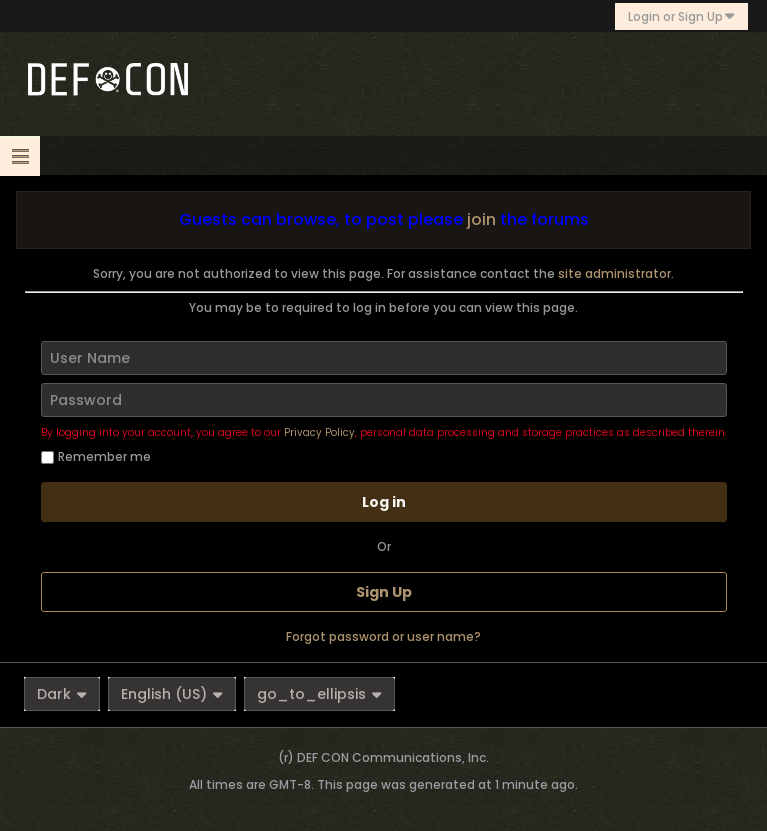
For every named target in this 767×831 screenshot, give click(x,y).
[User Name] (384, 358)
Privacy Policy (319, 432)
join (481, 219)
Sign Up (384, 592)
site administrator (614, 273)
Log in (384, 502)
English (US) (172, 694)
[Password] (384, 400)
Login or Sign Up (681, 16)
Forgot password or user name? (383, 636)
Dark (62, 694)
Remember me (96, 456)
